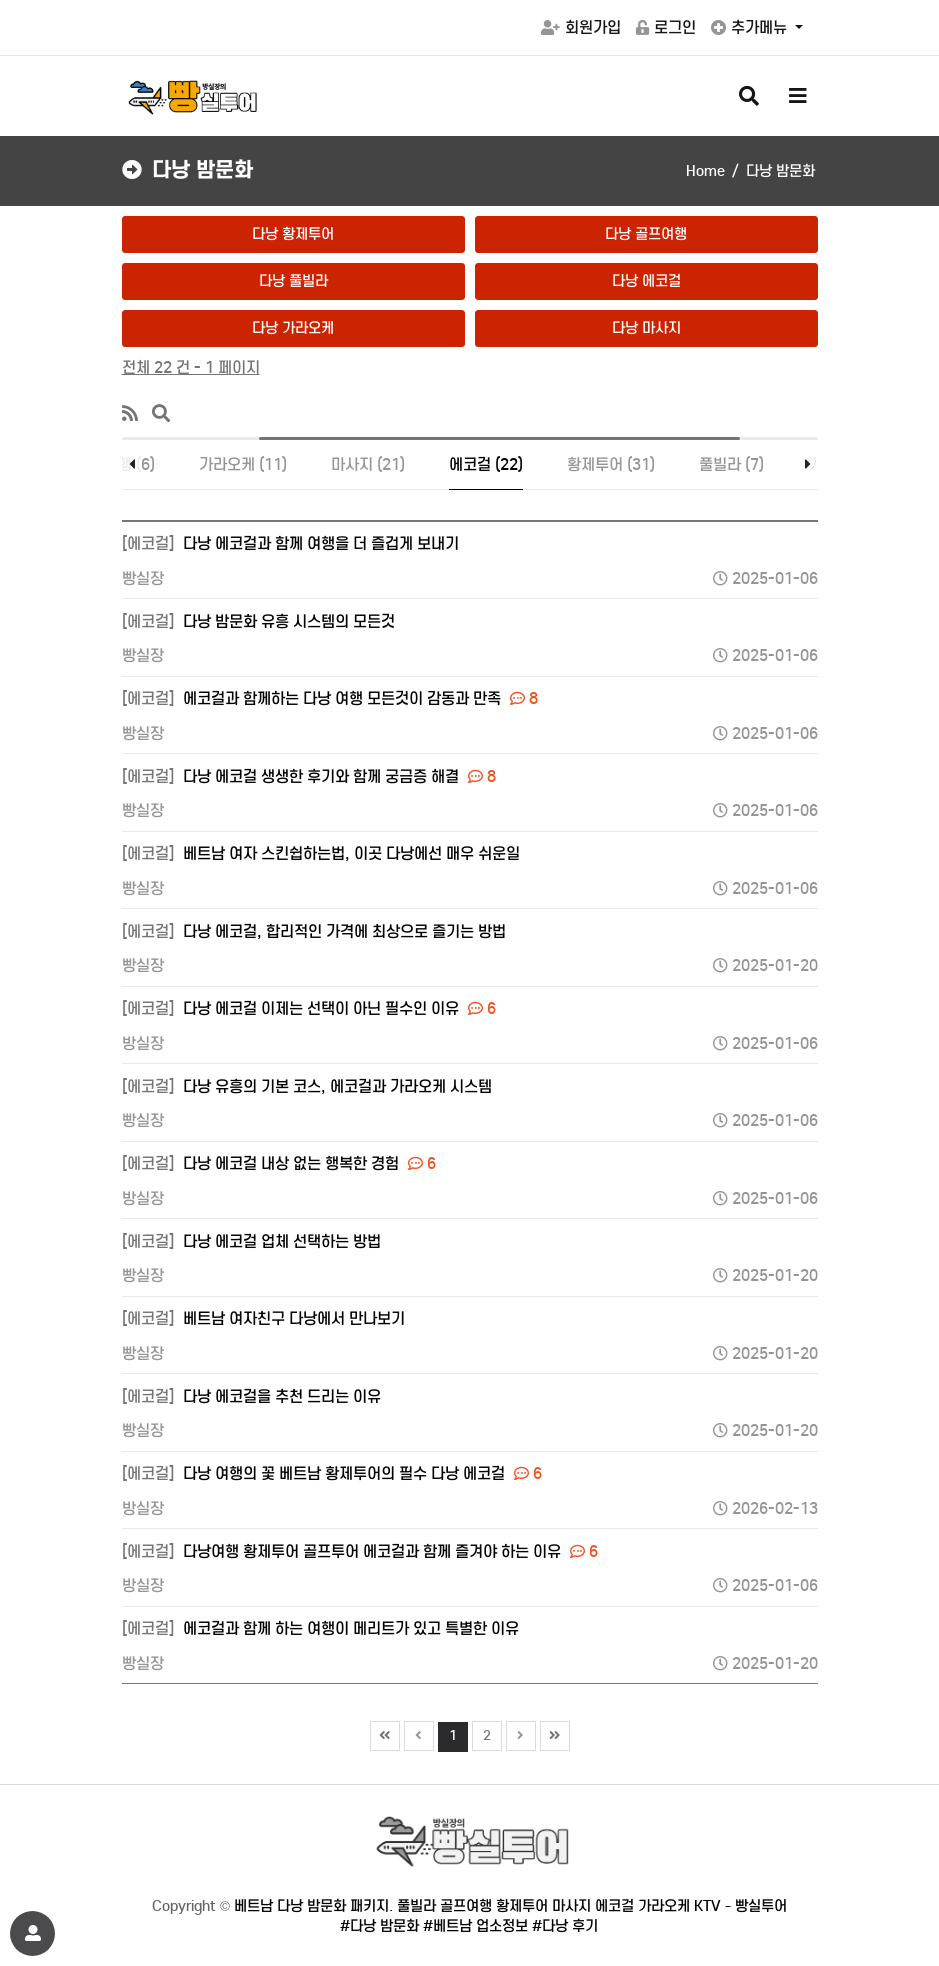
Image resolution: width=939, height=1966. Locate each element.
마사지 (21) (368, 464)
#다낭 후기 (565, 1926)
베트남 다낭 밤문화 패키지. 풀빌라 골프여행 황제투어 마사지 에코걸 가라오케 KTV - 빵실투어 (510, 1906)
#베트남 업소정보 (475, 1926)
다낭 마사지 (646, 328)
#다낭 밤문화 (379, 1926)
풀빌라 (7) (731, 464)
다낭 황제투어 (293, 234)
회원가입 (581, 27)
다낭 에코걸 (646, 281)
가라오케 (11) (243, 464)
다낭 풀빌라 (293, 281)
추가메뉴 (751, 27)
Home (705, 171)
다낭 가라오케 (293, 328)
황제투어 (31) (611, 464)
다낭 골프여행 (646, 234)
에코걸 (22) (486, 464)
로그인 (666, 27)
